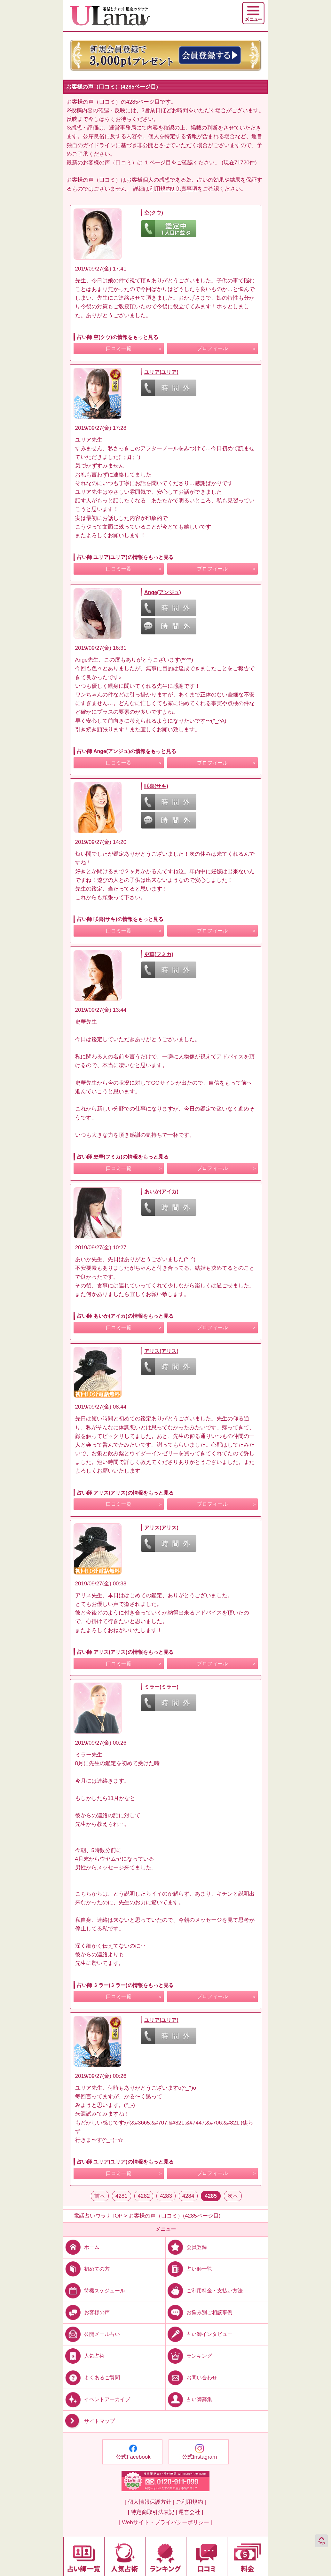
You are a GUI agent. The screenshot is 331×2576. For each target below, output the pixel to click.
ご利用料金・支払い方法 (204, 2290)
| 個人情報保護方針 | (149, 2502)
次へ (232, 2196)
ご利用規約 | (191, 2502)
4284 (188, 2196)
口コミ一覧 (118, 348)
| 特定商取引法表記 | (152, 2512)
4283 (166, 2196)
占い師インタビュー (199, 2334)
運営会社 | (190, 2512)
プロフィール (212, 348)
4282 (144, 2196)
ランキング (189, 2356)
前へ (99, 2196)
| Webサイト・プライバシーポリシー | (165, 2522)
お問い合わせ (191, 2377)
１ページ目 (157, 163)
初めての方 (86, 2268)
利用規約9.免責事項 (173, 189)
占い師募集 (189, 2399)
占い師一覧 (189, 2268)
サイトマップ (89, 2421)
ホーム (81, 2247)
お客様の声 (86, 2312)
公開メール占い (91, 2334)
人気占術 (84, 2356)
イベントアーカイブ (96, 2399)
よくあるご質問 (91, 2377)
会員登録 (186, 2247)
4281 (121, 2196)
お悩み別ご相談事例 (199, 2312)
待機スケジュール (94, 2290)
